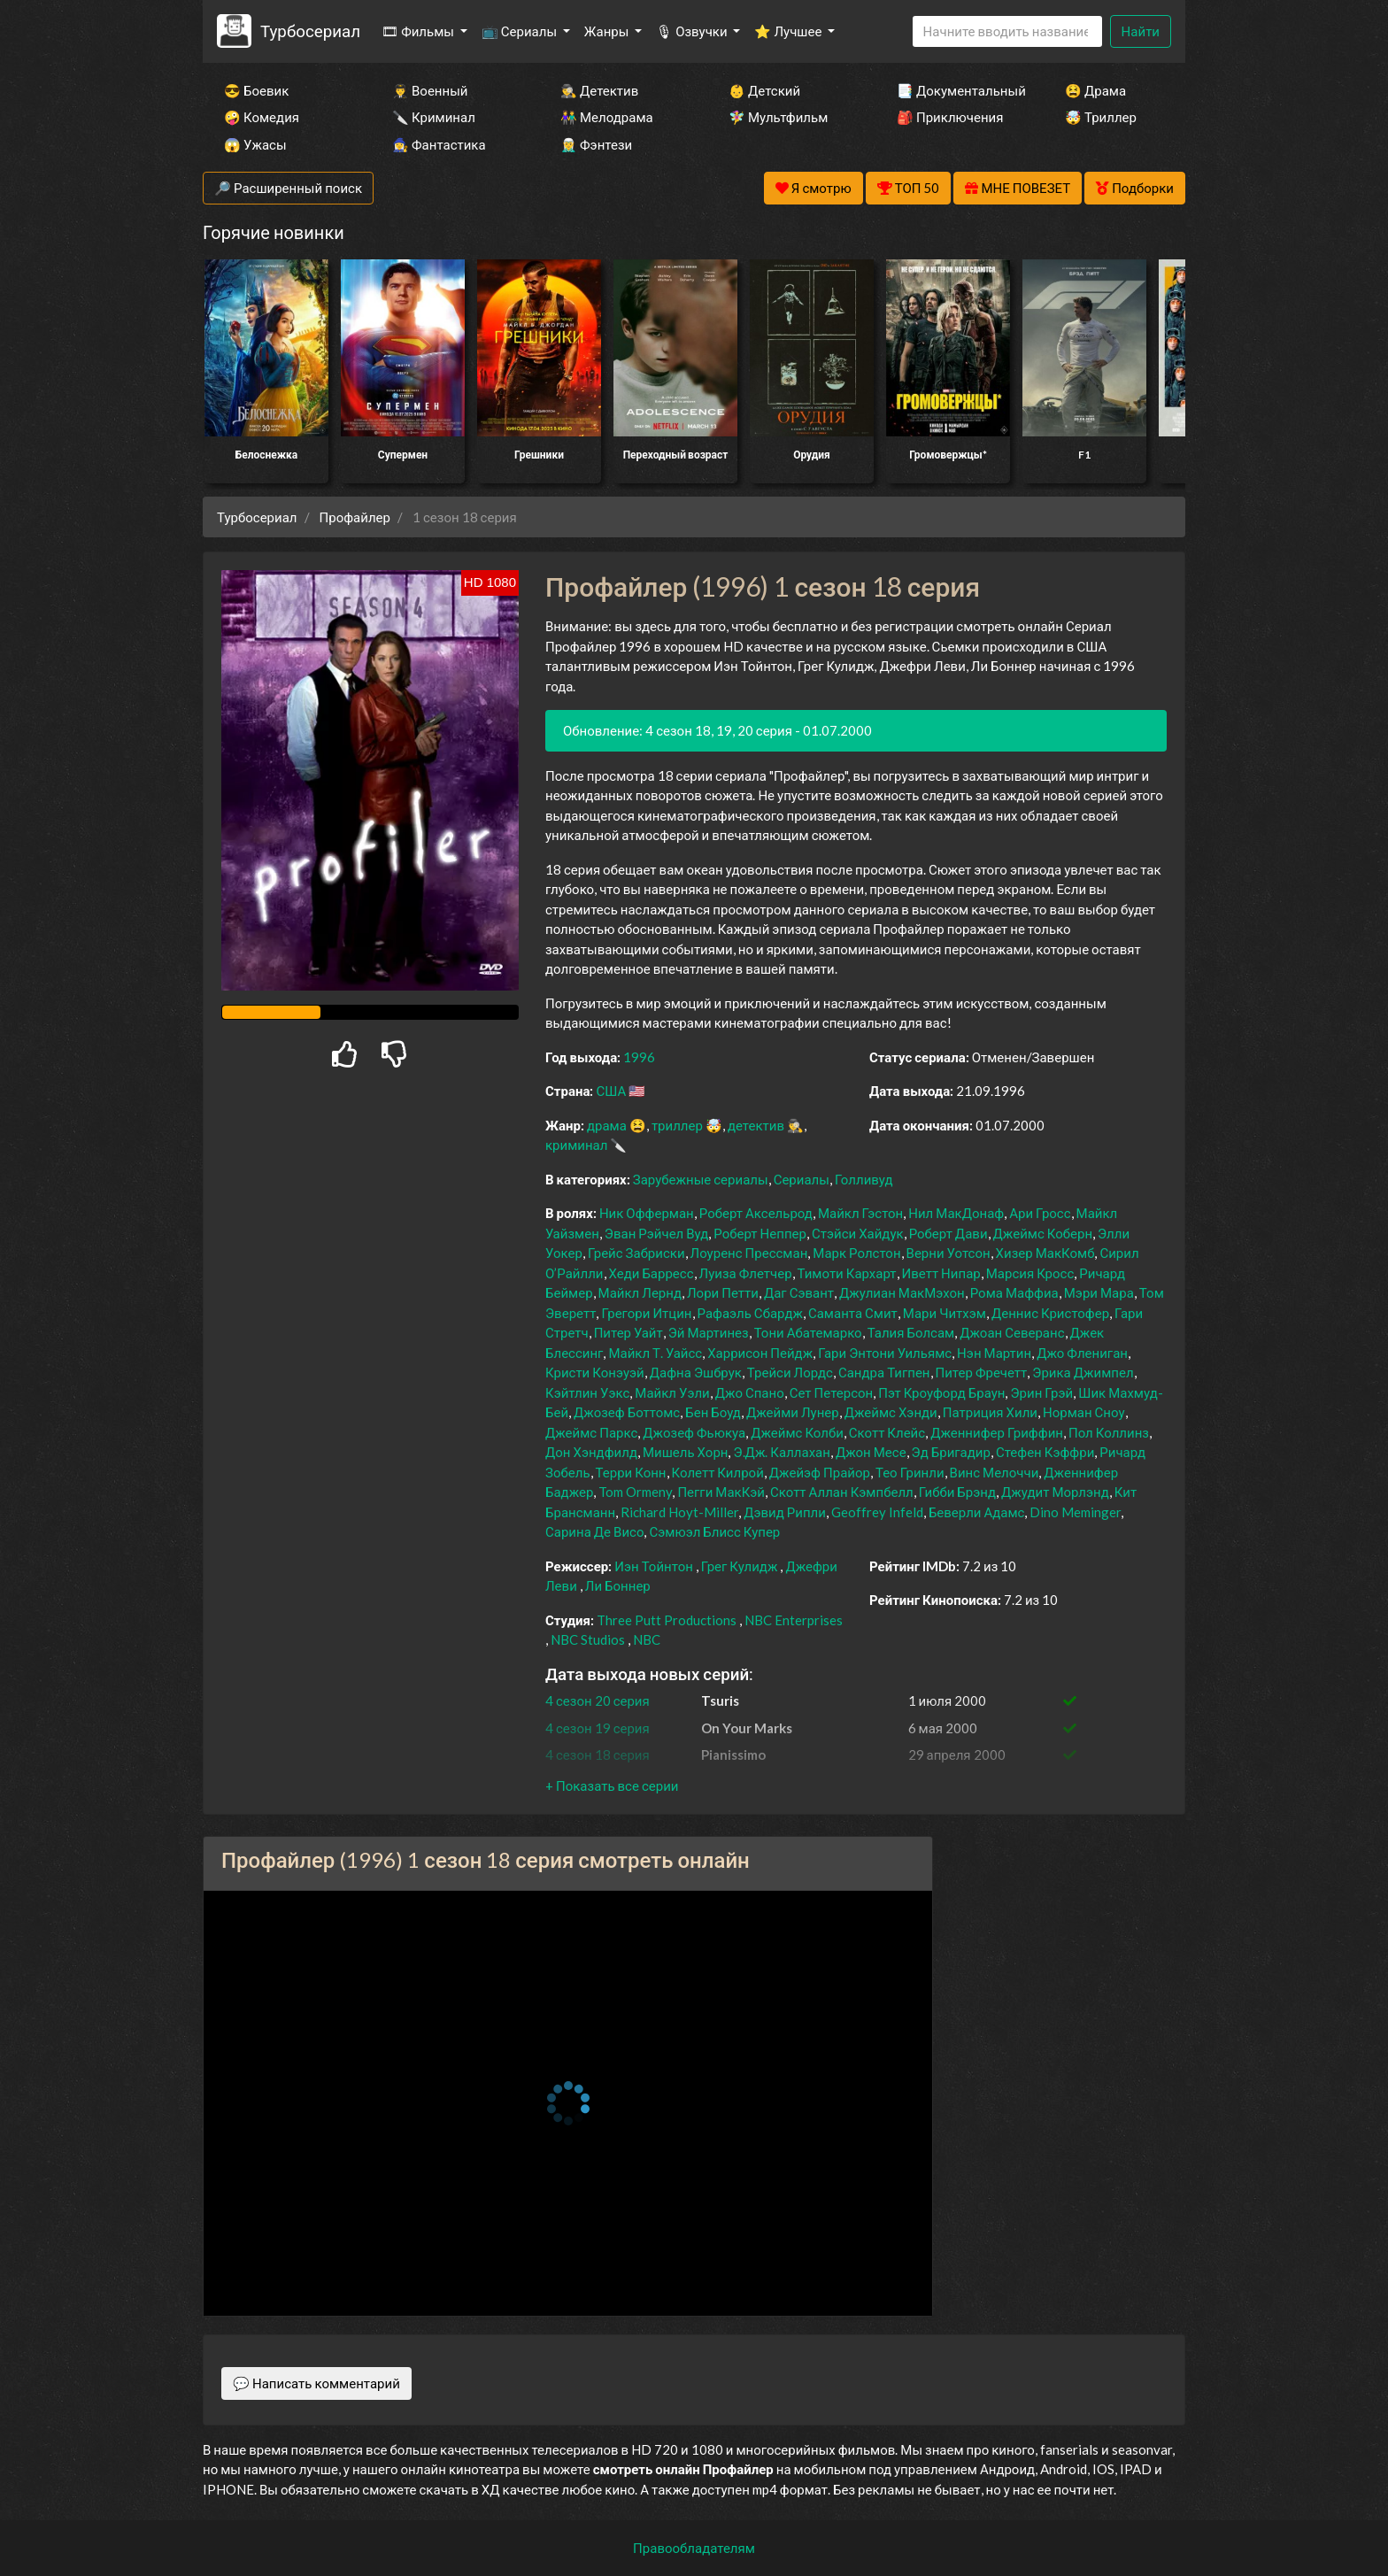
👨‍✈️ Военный (429, 90)
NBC (646, 1639)
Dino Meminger (1075, 1512)
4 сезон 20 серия (597, 1700)
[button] (611, 1785)
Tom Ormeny (635, 1492)
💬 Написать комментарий (316, 2383)
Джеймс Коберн (1043, 1233)
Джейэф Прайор (819, 1472)
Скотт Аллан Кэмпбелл (842, 1492)
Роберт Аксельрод (756, 1213)
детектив (756, 1125)
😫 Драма (1095, 90)
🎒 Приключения (950, 117)
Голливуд (864, 1179)
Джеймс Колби (797, 1432)
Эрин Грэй (1041, 1392)
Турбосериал (310, 30)
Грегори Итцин (646, 1313)
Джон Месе (871, 1452)
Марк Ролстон (856, 1253)
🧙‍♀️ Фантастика (439, 144)
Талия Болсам (911, 1332)
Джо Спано (749, 1392)
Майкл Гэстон (860, 1213)
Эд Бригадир (951, 1452)
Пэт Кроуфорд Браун (941, 1392)
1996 (639, 1057)
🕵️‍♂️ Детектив (599, 90)
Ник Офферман (646, 1213)
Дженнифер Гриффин (996, 1432)
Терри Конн (631, 1472)
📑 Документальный (957, 90)
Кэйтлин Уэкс (587, 1392)
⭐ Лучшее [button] (789, 31)
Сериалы (801, 1179)
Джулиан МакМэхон (902, 1292)
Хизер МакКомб (1045, 1253)
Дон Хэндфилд (591, 1452)
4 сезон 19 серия (597, 1728)
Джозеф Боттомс (627, 1412)
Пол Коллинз (1108, 1432)
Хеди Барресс (651, 1273)
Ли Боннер (618, 1585)
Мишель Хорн (686, 1452)
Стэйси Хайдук (858, 1233)
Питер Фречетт (982, 1372)
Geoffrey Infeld (877, 1512)
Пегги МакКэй (721, 1492)
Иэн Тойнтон (653, 1566)
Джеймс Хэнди (890, 1412)
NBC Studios (588, 1639)
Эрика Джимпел (1082, 1372)
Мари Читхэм (944, 1313)
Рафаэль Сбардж (750, 1313)
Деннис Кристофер (1050, 1313)
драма (607, 1125)
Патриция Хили (990, 1412)
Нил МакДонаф (956, 1213)
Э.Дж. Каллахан (781, 1452)
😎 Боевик (256, 90)
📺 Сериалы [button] (520, 31)
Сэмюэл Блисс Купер (714, 1531)
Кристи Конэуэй (594, 1372)
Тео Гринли (910, 1472)
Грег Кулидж (739, 1566)
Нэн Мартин (994, 1353)
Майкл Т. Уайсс (655, 1353)
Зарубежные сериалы (700, 1179)
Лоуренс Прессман (749, 1253)
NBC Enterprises (793, 1620)
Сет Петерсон (832, 1392)
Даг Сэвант (799, 1292)
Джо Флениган (1082, 1353)
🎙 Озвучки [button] (692, 31)
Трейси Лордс (790, 1372)
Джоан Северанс (1012, 1332)
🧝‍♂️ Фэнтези (596, 144)
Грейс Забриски (636, 1253)
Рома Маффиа (1014, 1292)
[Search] (1007, 31)
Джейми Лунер (792, 1412)
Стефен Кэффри (1045, 1452)
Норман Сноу (1084, 1412)
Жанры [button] (608, 31)
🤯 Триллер (1101, 117)
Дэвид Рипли (785, 1512)
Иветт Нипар (941, 1273)
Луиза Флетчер (745, 1273)
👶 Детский (764, 90)
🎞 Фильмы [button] (419, 31)
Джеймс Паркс (591, 1432)
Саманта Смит (853, 1313)
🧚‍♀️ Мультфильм (778, 117)
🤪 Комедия (261, 117)
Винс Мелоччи (994, 1472)
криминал (576, 1145)
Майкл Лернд (640, 1292)
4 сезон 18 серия (597, 1754)
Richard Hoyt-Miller (679, 1512)
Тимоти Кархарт (847, 1273)
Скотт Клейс (887, 1432)
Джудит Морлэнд (1055, 1492)
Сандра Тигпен (884, 1372)
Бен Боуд (713, 1412)
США (611, 1091)
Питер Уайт (628, 1332)
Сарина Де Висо (594, 1531)
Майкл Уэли (672, 1392)
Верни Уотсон (948, 1253)
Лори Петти (723, 1292)
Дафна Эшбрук (696, 1372)
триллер (677, 1125)
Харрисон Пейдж (760, 1353)
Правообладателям (694, 2548)
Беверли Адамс (977, 1512)
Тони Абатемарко (808, 1332)
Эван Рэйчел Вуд (657, 1233)
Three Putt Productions (666, 1620)
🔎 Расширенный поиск (288, 188)
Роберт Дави (948, 1233)
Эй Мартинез (708, 1332)
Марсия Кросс (1030, 1273)
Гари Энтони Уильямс (885, 1353)
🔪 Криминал (433, 117)
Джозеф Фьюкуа (694, 1432)
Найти (1141, 31)
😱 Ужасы (255, 144)
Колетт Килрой (718, 1472)
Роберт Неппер (759, 1233)
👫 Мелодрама (606, 117)
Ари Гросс (1039, 1213)
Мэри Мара (1099, 1292)
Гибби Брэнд (957, 1492)
